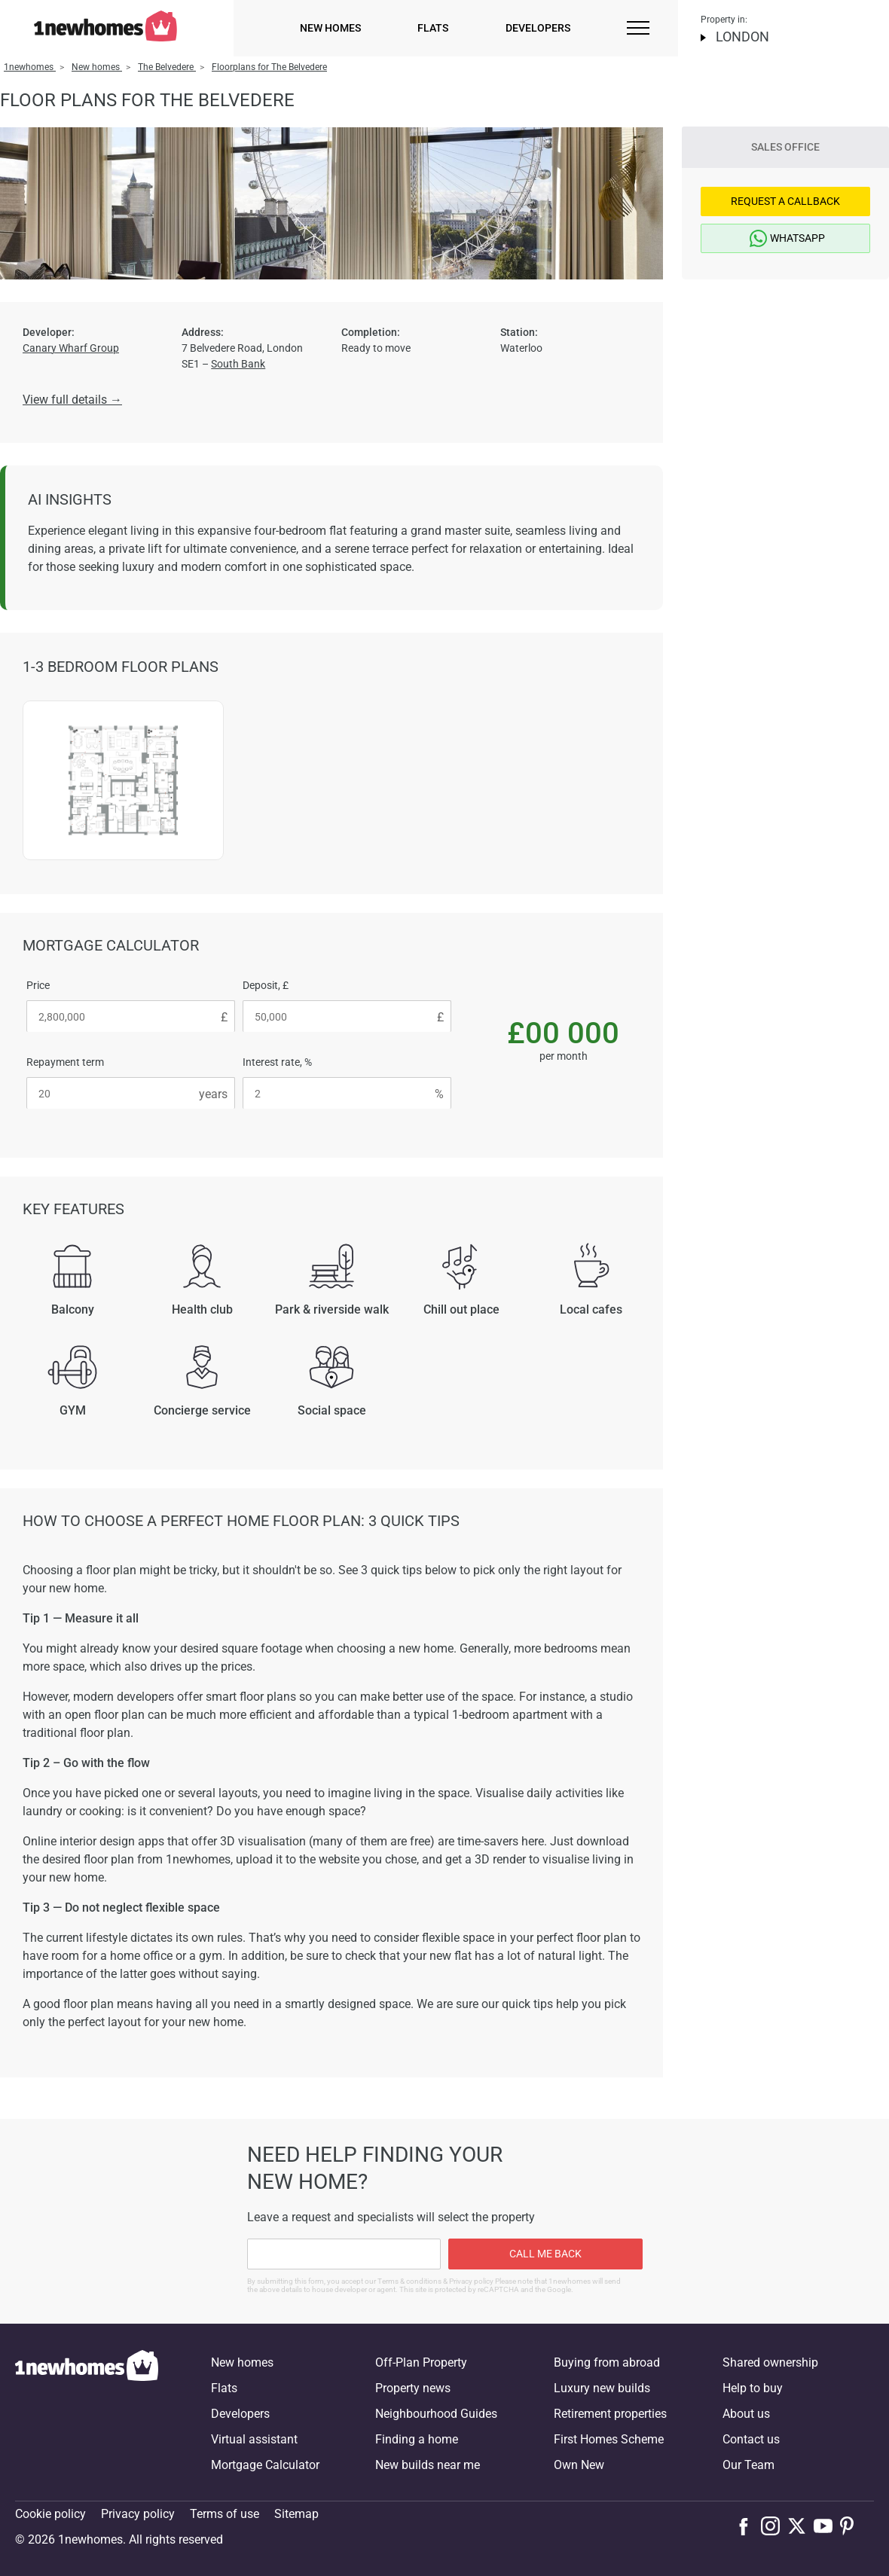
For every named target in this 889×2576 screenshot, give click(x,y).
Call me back (545, 2254)
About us (746, 2414)
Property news (413, 2388)
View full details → (72, 399)
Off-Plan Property (421, 2362)
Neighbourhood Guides (436, 2414)
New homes (330, 28)
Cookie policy (50, 2514)
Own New (579, 2465)
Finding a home (416, 2439)
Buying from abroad (607, 2362)
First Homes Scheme (609, 2439)
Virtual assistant (254, 2439)
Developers (538, 28)
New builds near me (427, 2465)
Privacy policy (138, 2514)
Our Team (748, 2465)
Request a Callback (785, 201)
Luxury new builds (602, 2388)
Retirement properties (610, 2414)
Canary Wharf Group (71, 348)
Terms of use (224, 2514)
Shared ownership (770, 2362)
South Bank (238, 364)
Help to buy (753, 2388)
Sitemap (296, 2514)
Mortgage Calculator (265, 2465)
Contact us (751, 2439)
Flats (432, 28)
